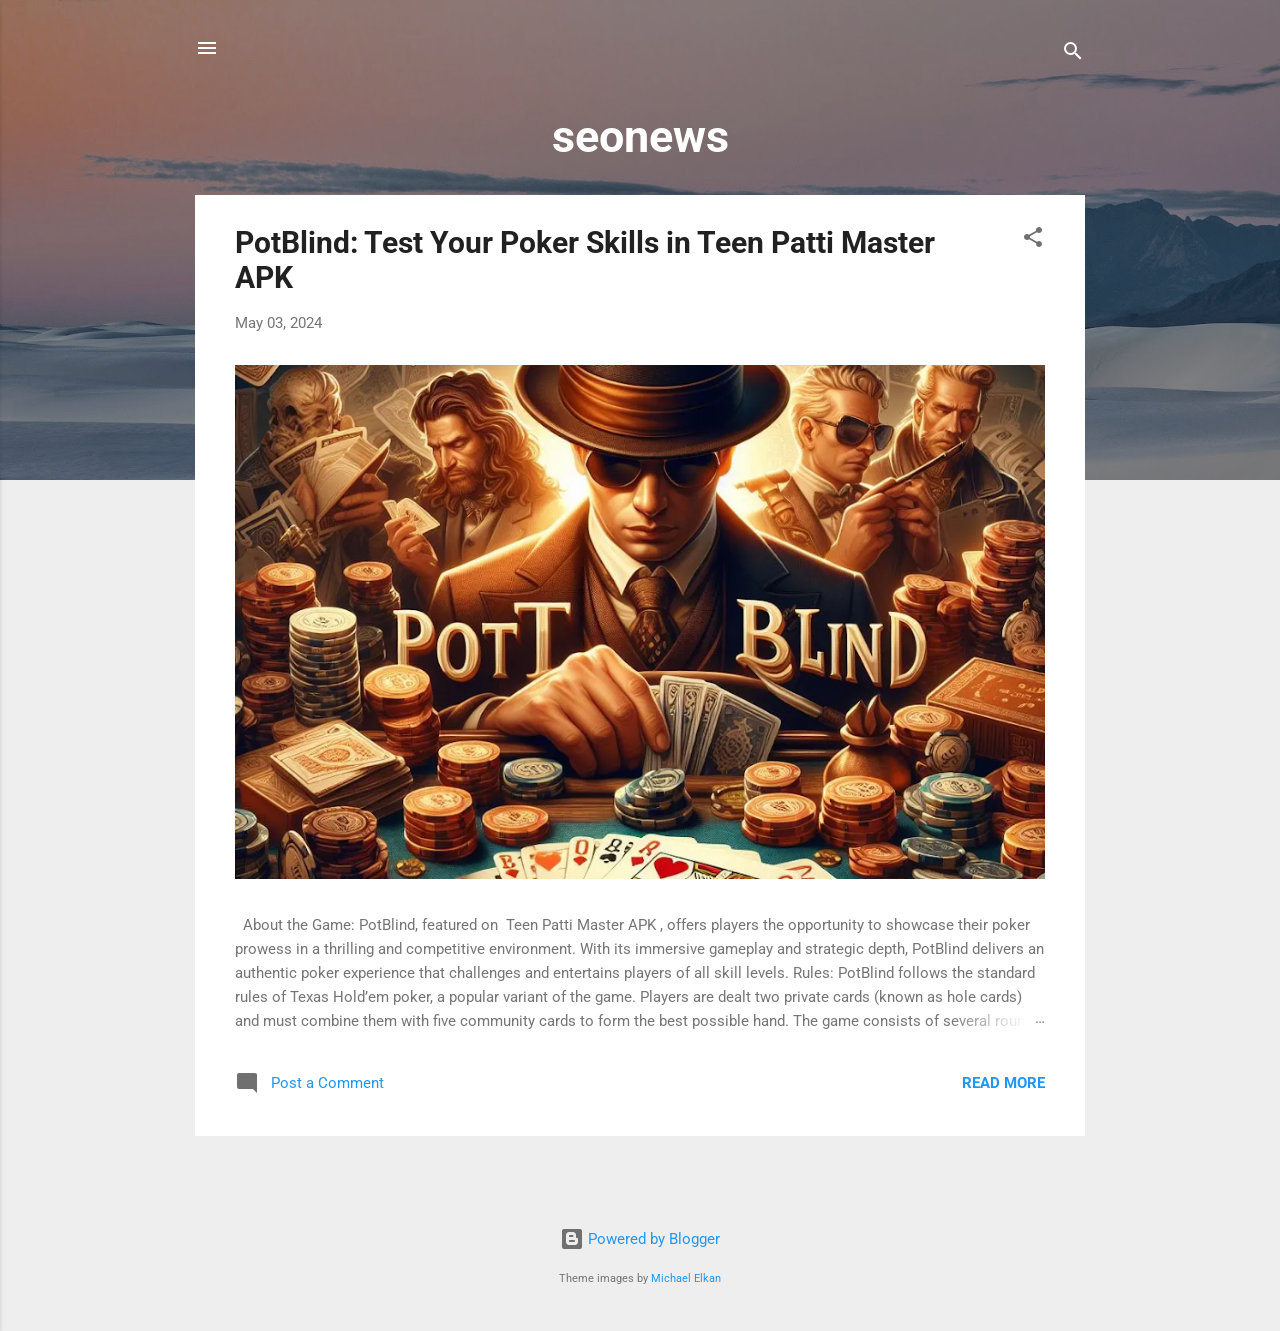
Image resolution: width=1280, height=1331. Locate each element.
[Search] (1073, 54)
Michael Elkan (686, 1278)
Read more (1003, 1083)
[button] (1033, 240)
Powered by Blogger (640, 1239)
